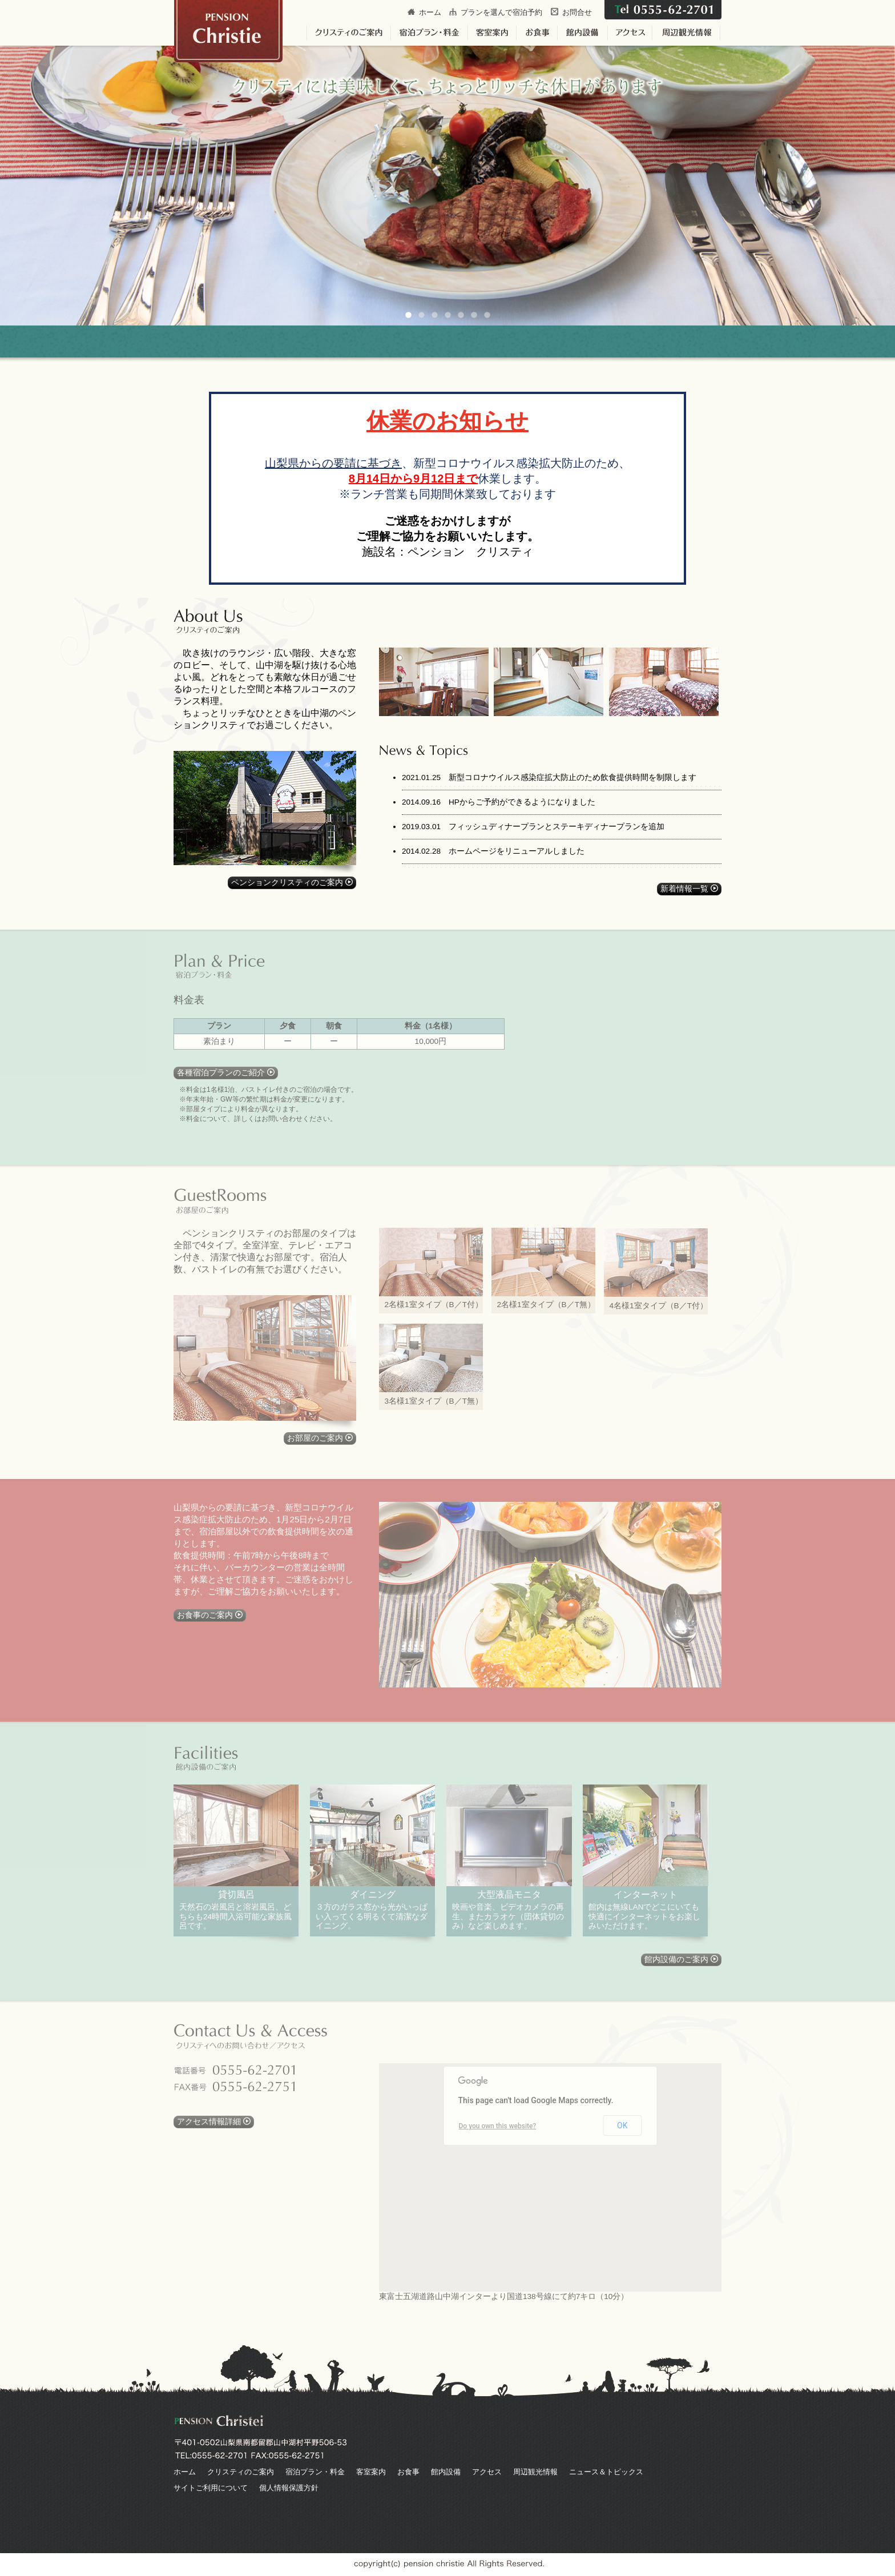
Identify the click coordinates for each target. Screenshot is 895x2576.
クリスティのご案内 (240, 2472)
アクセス (487, 2472)
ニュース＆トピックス (606, 2472)
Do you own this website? (498, 2126)
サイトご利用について (211, 2487)
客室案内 (371, 2472)
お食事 (408, 2472)
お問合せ (577, 11)
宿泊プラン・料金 (315, 2472)
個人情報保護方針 (289, 2487)
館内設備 (446, 2472)
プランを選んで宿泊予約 (501, 11)
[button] (596, 2240)
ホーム (430, 11)
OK (622, 2125)
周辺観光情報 (535, 2472)
